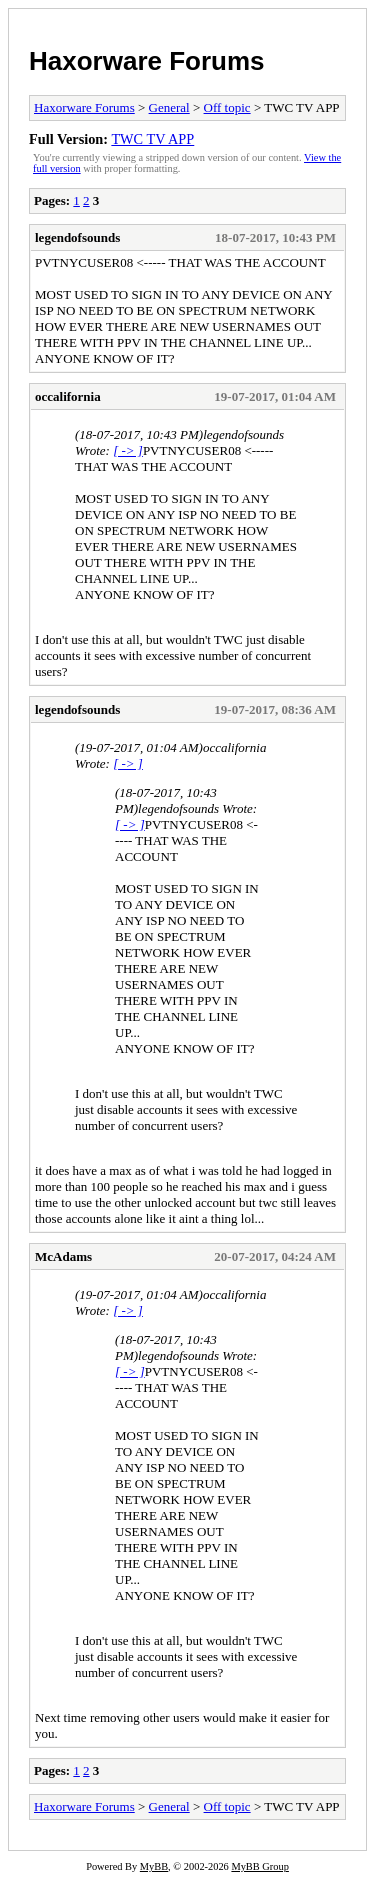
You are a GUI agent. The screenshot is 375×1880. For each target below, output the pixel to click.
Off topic (227, 107)
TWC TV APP (152, 139)
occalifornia (68, 396)
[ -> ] (128, 450)
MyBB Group (259, 1866)
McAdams (63, 1256)
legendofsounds (77, 237)
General (169, 107)
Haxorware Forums (147, 61)
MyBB (154, 1866)
